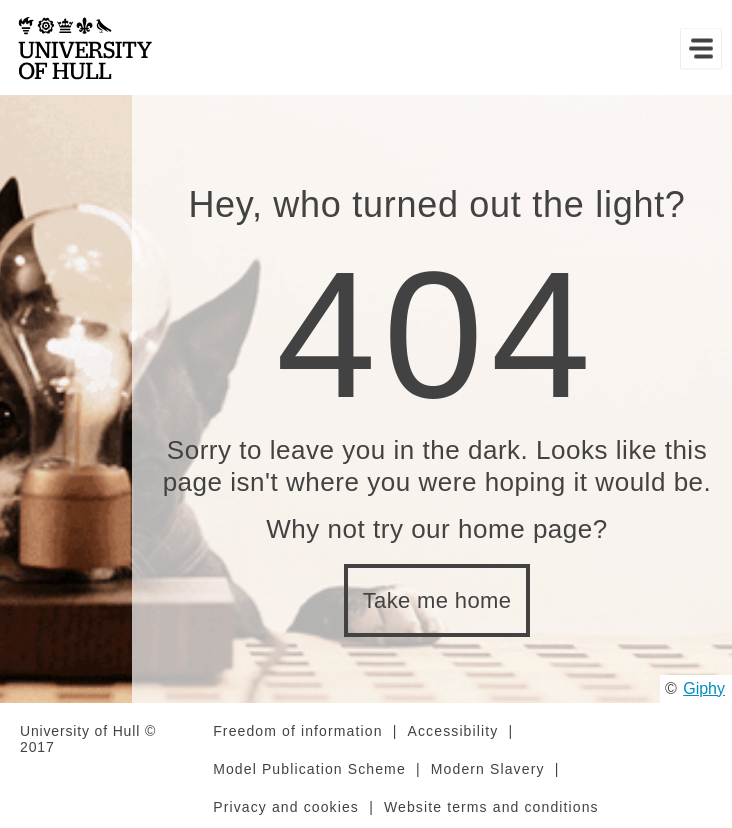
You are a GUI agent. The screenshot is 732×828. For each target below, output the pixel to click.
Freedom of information (297, 731)
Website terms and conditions (491, 807)
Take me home (437, 600)
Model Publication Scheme (309, 769)
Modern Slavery (488, 769)
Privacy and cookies (286, 807)
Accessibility (453, 731)
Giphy (704, 688)
